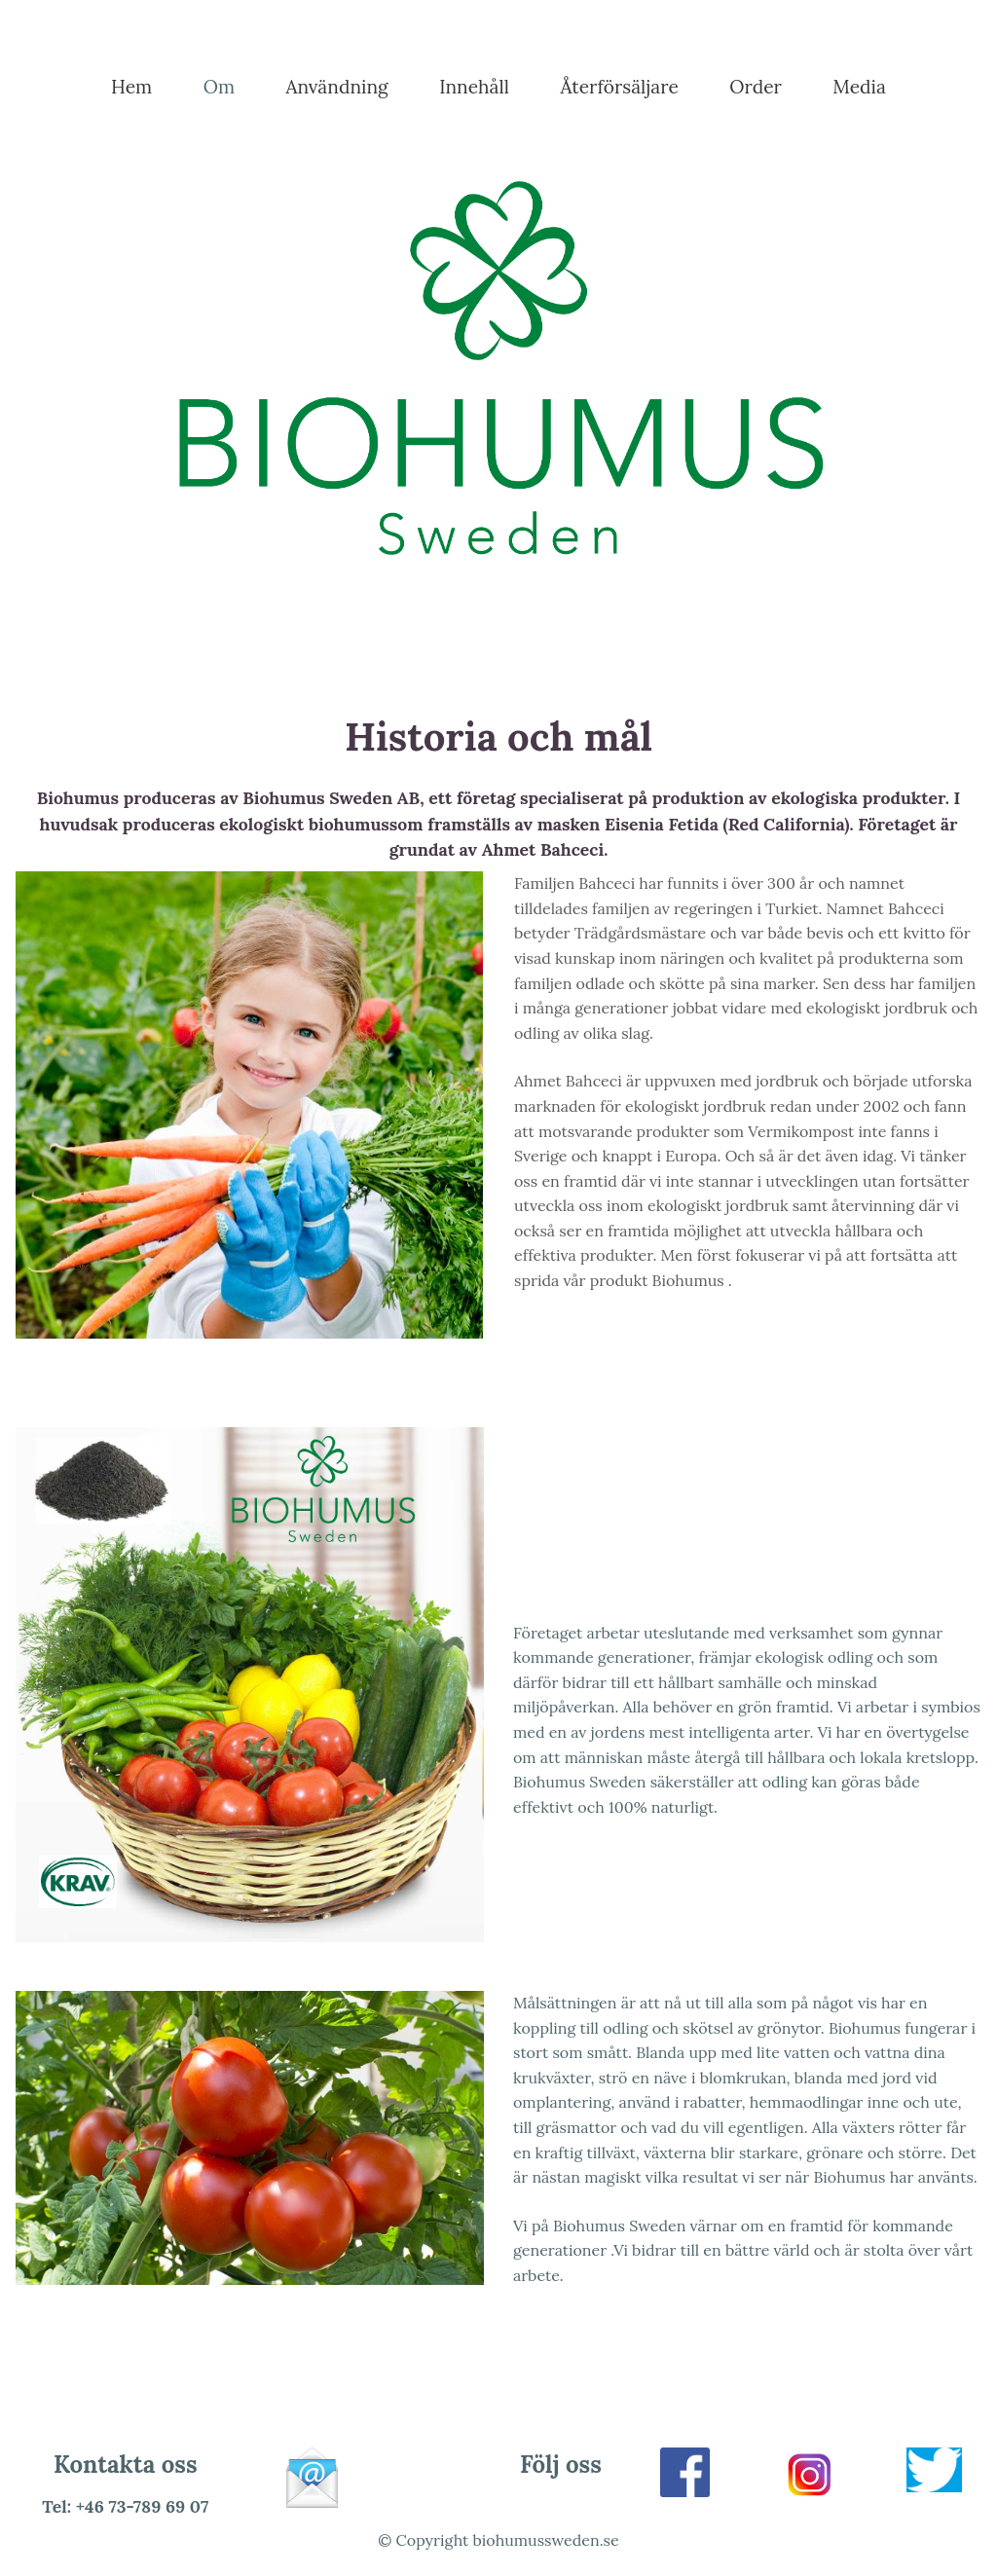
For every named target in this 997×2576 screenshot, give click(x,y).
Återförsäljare (619, 86)
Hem (131, 86)
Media (859, 86)
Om (219, 86)
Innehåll (474, 86)
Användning (337, 86)
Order (755, 86)
